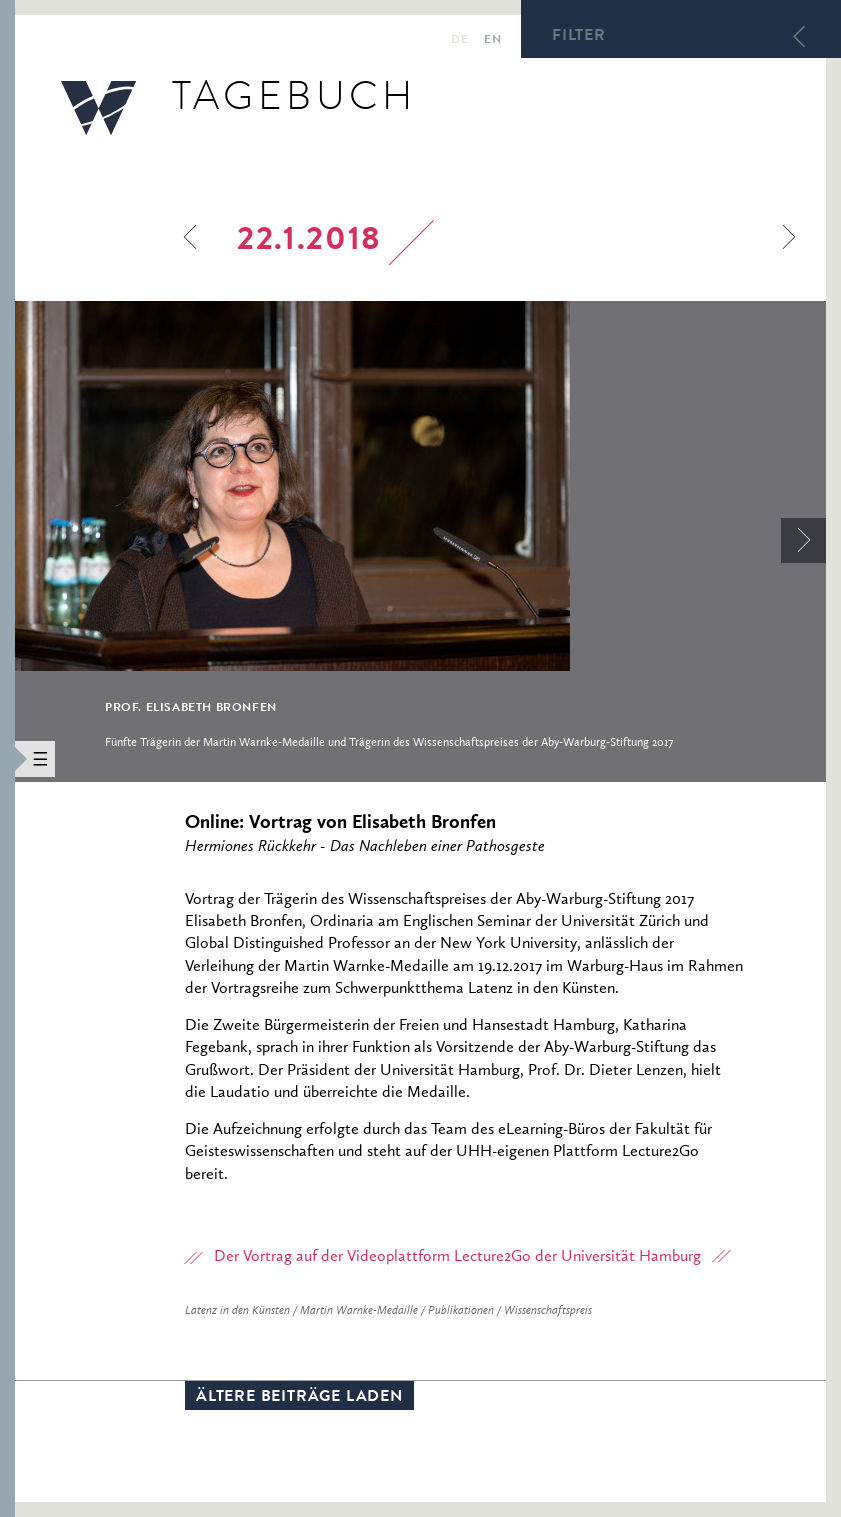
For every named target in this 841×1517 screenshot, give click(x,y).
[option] (420, 541)
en (492, 41)
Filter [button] (579, 37)
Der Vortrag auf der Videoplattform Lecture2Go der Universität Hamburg (457, 1257)
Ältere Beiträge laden (299, 1398)
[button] (7, 758)
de (459, 41)
